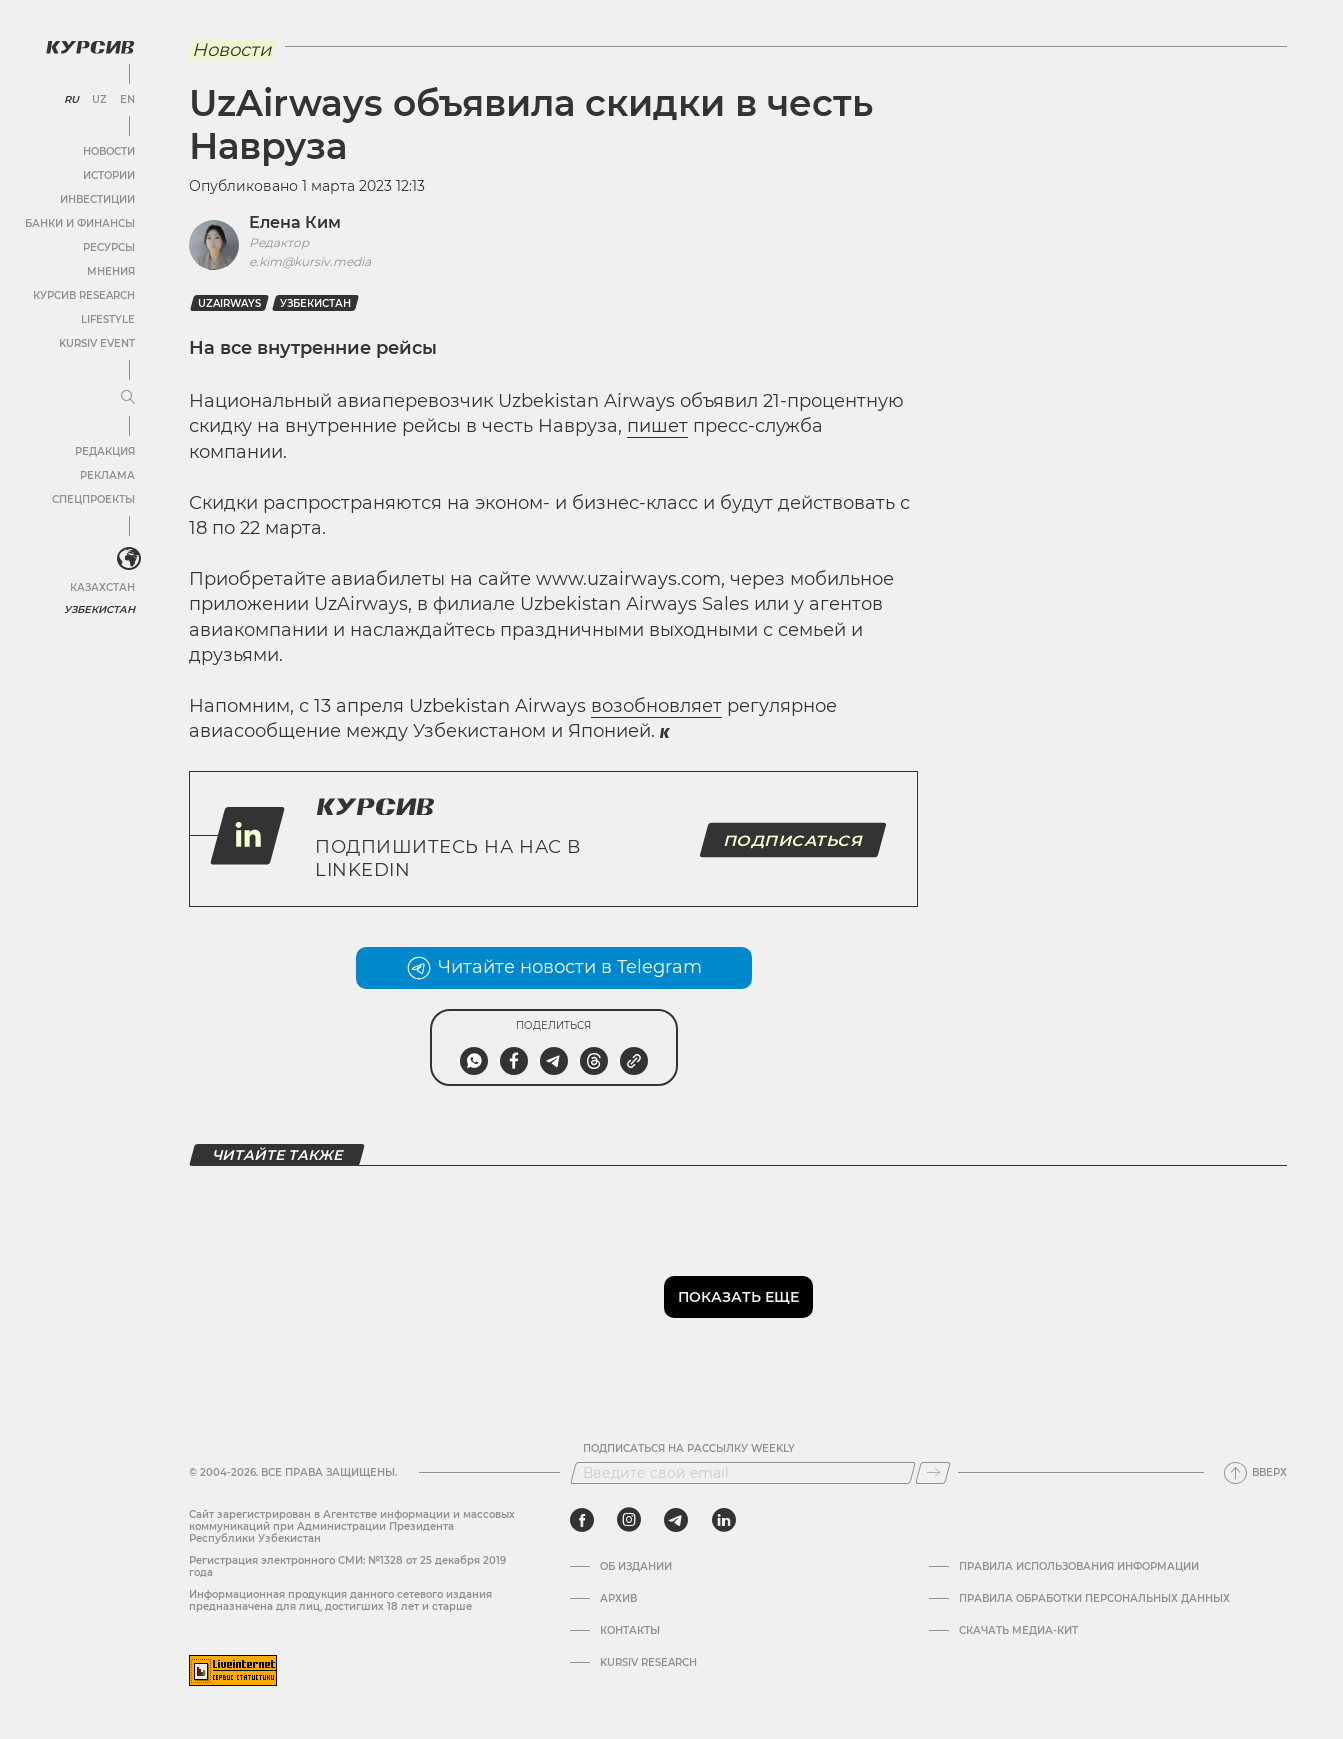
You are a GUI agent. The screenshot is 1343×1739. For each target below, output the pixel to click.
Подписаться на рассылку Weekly (689, 1449)
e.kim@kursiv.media (310, 261)
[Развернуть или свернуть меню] (128, 398)
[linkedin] (723, 1520)
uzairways (229, 303)
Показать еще (738, 1297)
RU (71, 100)
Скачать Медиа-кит (1018, 1631)
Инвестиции (97, 199)
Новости (109, 151)
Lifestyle (108, 319)
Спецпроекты (93, 499)
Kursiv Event (97, 343)
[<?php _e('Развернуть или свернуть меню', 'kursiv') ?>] (129, 559)
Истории (109, 175)
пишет (657, 426)
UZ (99, 100)
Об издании (636, 1567)
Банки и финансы (80, 223)
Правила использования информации (1079, 1567)
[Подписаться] (933, 1473)
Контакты (630, 1631)
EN (127, 100)
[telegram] (676, 1520)
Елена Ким (295, 222)
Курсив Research (84, 295)
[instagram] (629, 1520)
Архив (618, 1599)
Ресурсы (109, 247)
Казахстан (102, 587)
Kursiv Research (648, 1663)
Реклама (107, 475)
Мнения (111, 271)
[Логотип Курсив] (90, 47)
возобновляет (656, 706)
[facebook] (582, 1520)
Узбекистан (99, 609)
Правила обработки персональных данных (1094, 1599)
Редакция (105, 451)
